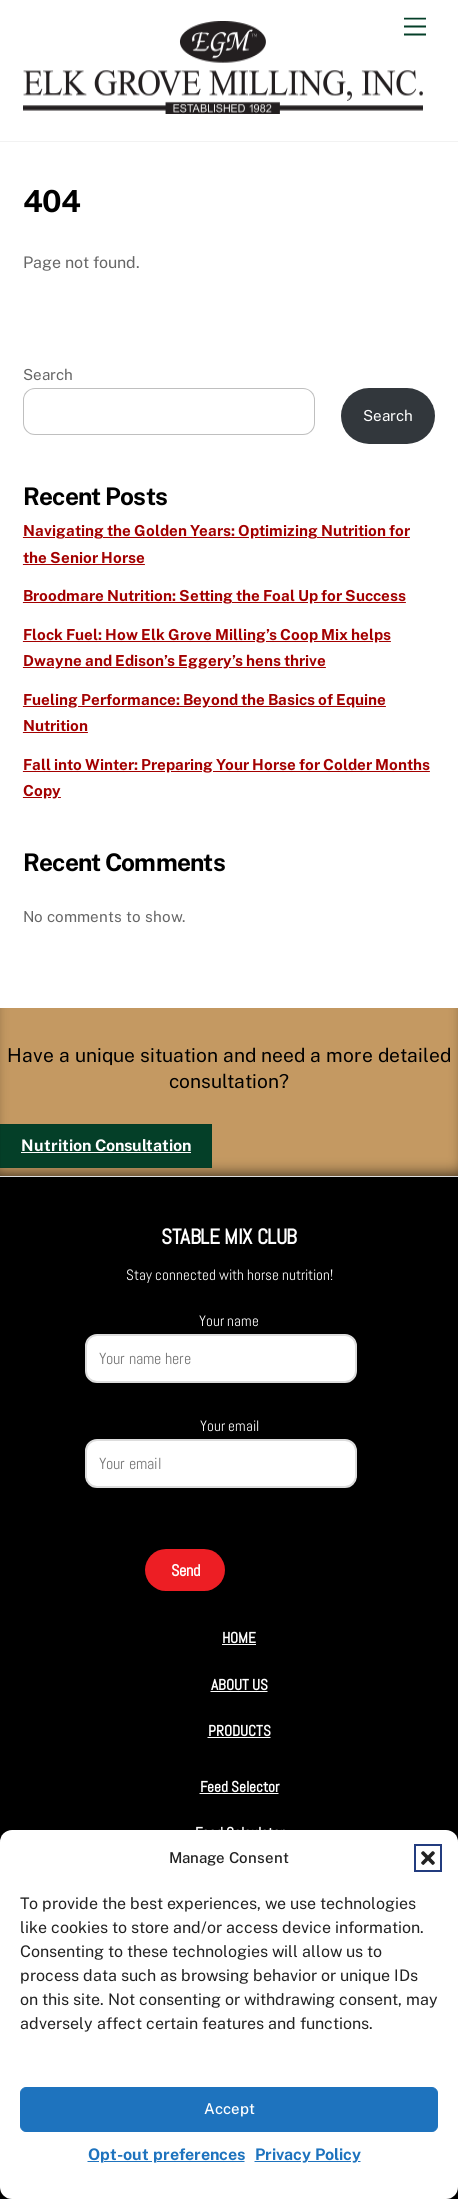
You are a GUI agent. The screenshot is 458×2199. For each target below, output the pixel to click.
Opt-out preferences (166, 2154)
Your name (229, 1320)
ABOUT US (239, 1684)
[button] (428, 1858)
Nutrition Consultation (106, 1145)
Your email (229, 1425)
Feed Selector (239, 1786)
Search (48, 374)
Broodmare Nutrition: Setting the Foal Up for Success (214, 595)
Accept (229, 2108)
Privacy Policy (308, 2154)
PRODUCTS (239, 1730)
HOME (239, 1637)
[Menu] (415, 27)
